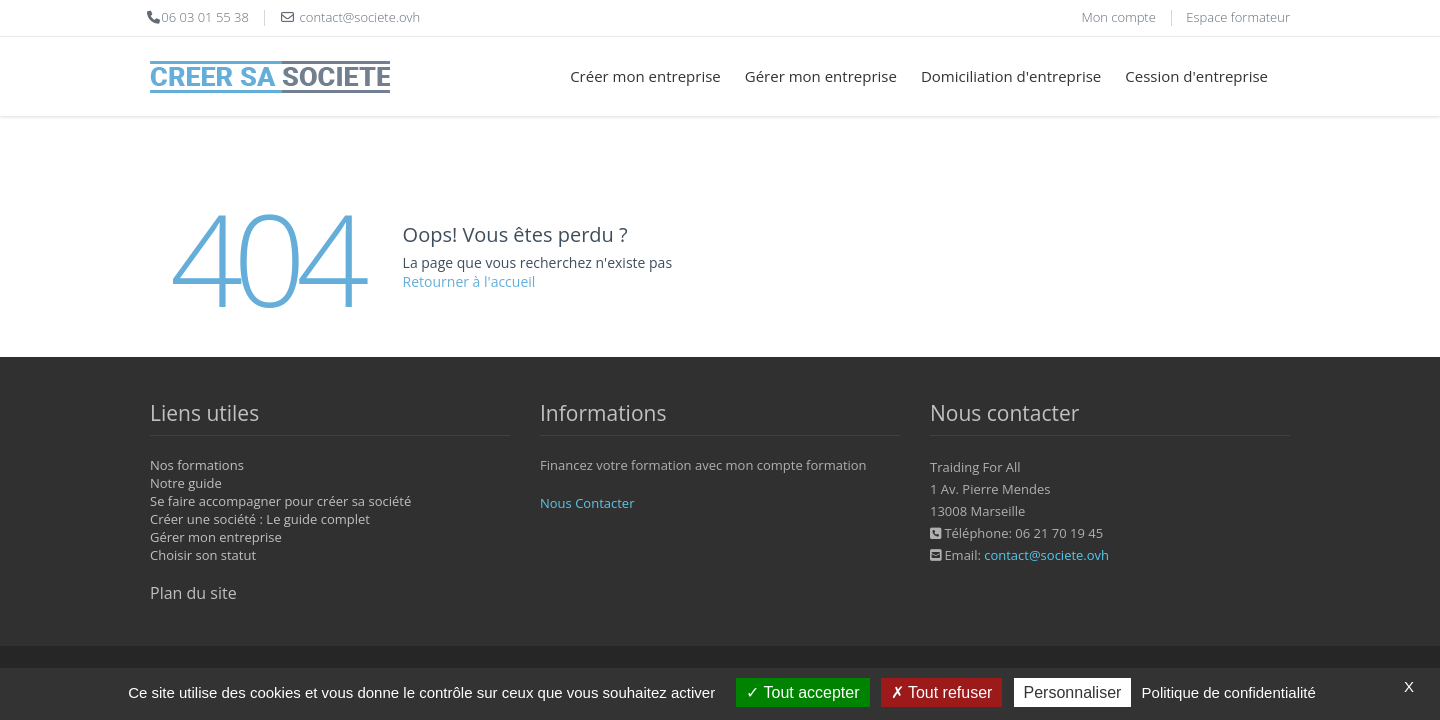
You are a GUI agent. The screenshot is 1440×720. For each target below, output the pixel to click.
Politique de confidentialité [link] (1229, 692)
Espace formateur (1238, 17)
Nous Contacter (587, 503)
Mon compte (1118, 17)
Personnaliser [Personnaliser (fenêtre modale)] (1073, 692)
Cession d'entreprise (1196, 76)
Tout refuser (942, 692)
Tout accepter (802, 692)
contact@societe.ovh (1046, 555)
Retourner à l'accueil (469, 281)
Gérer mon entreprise (821, 76)
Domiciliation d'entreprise (1011, 76)
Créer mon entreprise (645, 76)
